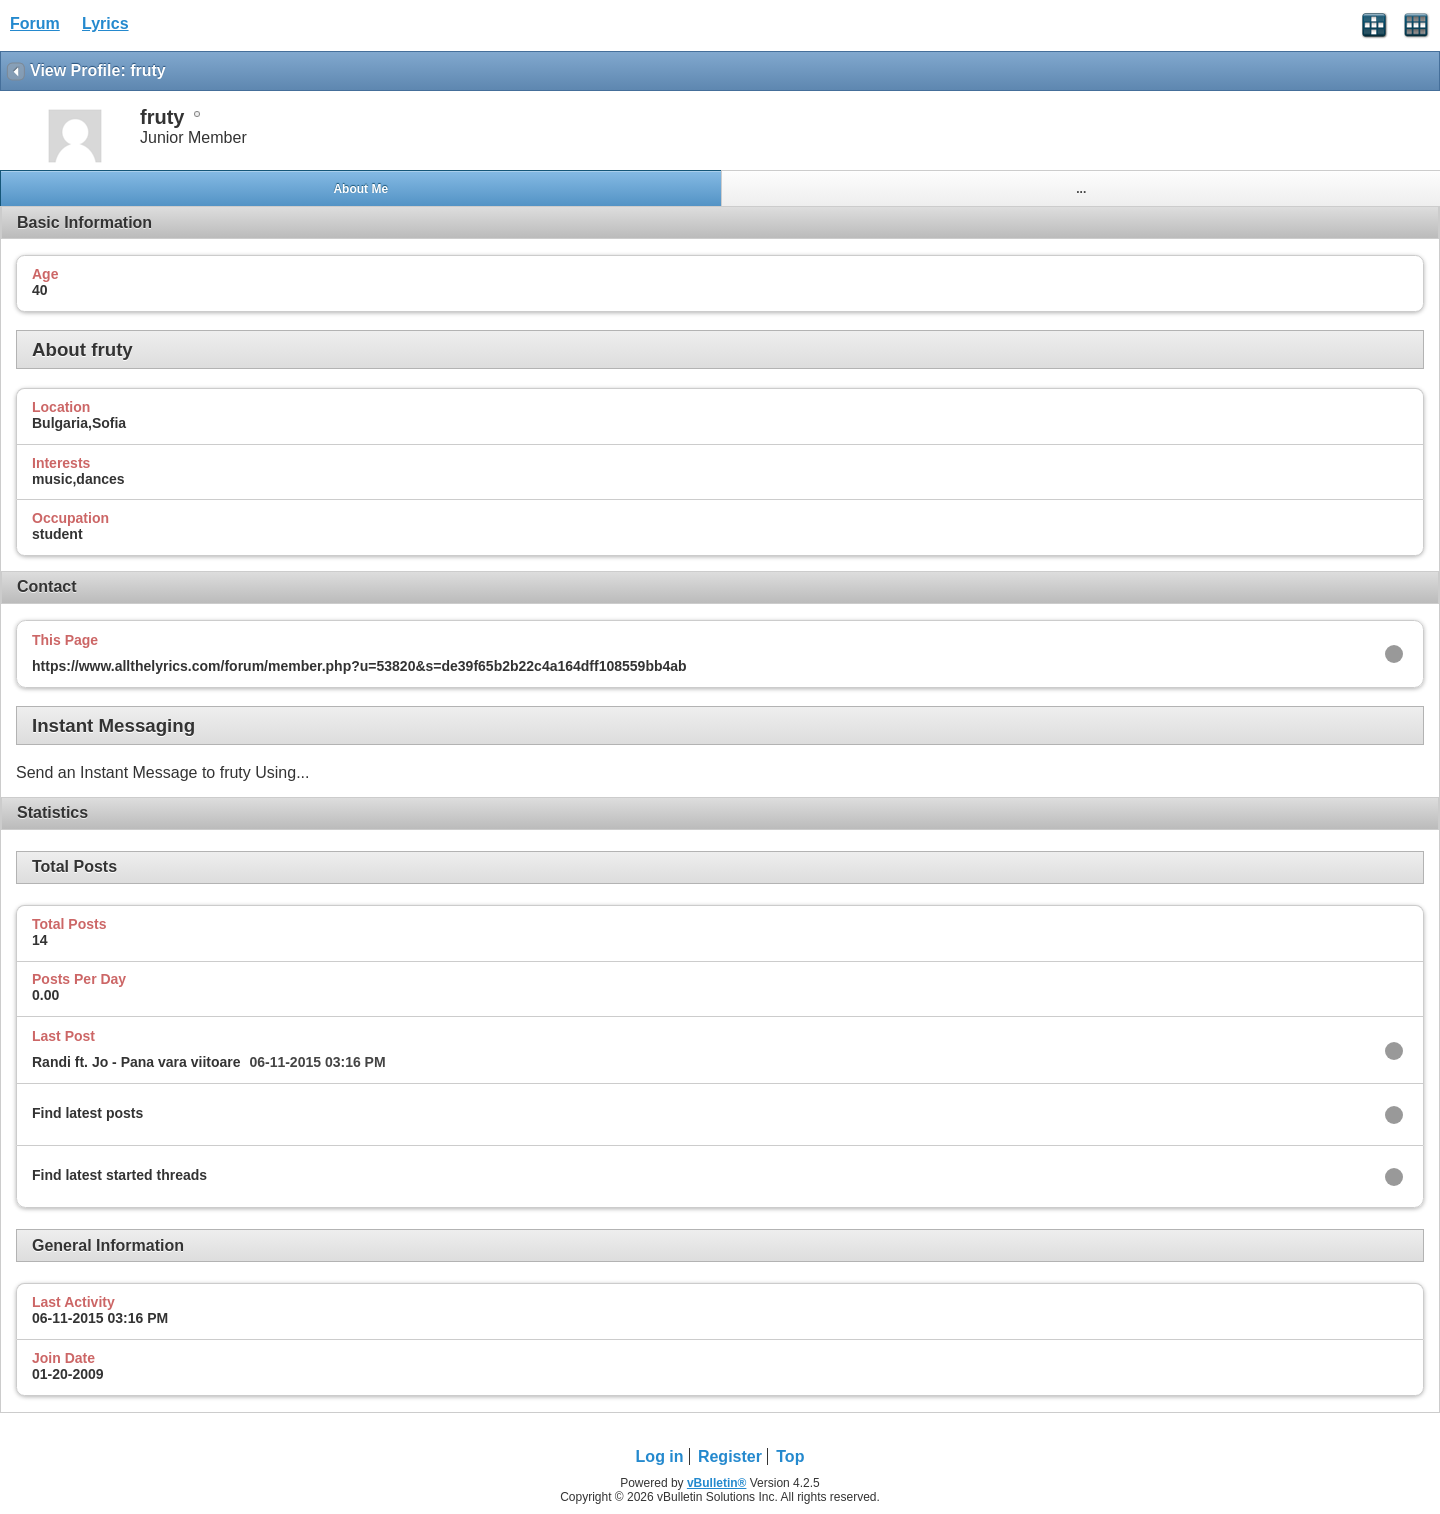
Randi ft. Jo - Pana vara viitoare (136, 1062)
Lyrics (105, 23)
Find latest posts (87, 1113)
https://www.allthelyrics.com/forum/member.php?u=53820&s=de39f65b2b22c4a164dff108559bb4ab (359, 666)
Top (790, 1456)
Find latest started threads (119, 1175)
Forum (35, 23)
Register (730, 1456)
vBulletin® (717, 1483)
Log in (660, 1456)
